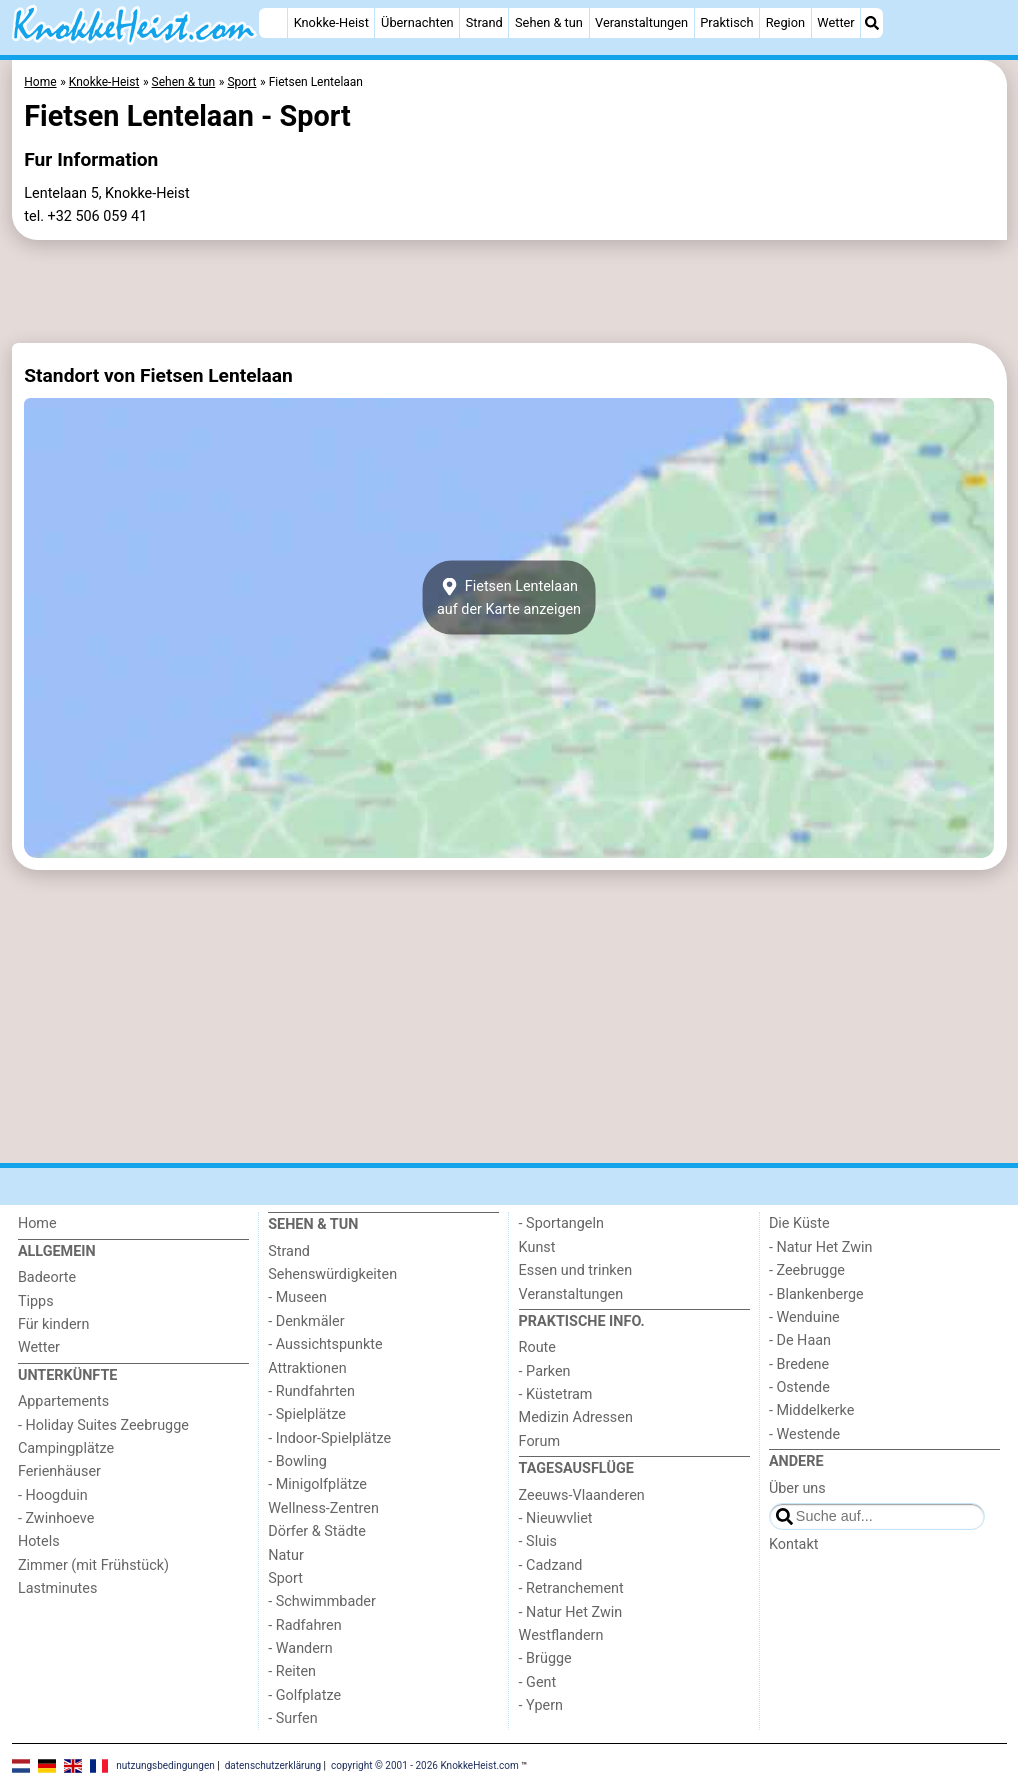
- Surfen (292, 1718)
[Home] (273, 23)
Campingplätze (66, 1448)
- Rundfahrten (311, 1391)
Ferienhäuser (59, 1471)
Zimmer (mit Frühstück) (93, 1565)
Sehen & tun (549, 22)
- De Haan (800, 1340)
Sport (285, 1578)
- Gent (538, 1682)
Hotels (39, 1541)
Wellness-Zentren (323, 1508)
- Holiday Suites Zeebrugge (103, 1425)
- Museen (297, 1297)
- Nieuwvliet (556, 1518)
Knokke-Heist (331, 22)
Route (537, 1347)
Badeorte (47, 1277)
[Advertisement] (509, 292)
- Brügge (545, 1658)
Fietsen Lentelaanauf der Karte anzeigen (509, 598)
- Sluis (538, 1541)
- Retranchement (571, 1588)
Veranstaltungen (641, 22)
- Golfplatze (304, 1695)
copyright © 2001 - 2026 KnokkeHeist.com (425, 1765)
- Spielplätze (307, 1414)
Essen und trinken (576, 1270)
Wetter (835, 22)
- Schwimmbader (322, 1601)
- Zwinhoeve (56, 1518)
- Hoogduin (53, 1495)
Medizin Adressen (576, 1417)
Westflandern (561, 1635)
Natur (286, 1555)
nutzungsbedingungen (165, 1765)
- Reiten (292, 1671)
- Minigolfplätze (317, 1484)
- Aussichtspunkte (325, 1344)
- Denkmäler (306, 1321)
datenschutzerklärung (273, 1765)
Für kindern (54, 1324)
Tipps (36, 1301)
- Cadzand (551, 1565)
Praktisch (726, 22)
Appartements (63, 1401)
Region (785, 22)
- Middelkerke (811, 1410)
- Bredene (799, 1364)
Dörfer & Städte (317, 1531)
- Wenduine (804, 1317)
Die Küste (799, 1223)
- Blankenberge (816, 1294)
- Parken (545, 1371)
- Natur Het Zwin (571, 1612)
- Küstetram (556, 1394)
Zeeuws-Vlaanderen (582, 1495)
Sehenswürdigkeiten (332, 1274)
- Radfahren (304, 1625)
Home (37, 1223)
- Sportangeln (561, 1223)
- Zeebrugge (807, 1270)
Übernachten (417, 22)
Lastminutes (57, 1588)
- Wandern (300, 1648)
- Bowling (297, 1461)
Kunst (537, 1247)
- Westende (804, 1434)
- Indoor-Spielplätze (329, 1438)
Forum (539, 1441)
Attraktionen (307, 1368)
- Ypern (541, 1705)
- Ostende (799, 1387)
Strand (484, 22)
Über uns (797, 1488)
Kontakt (794, 1544)
